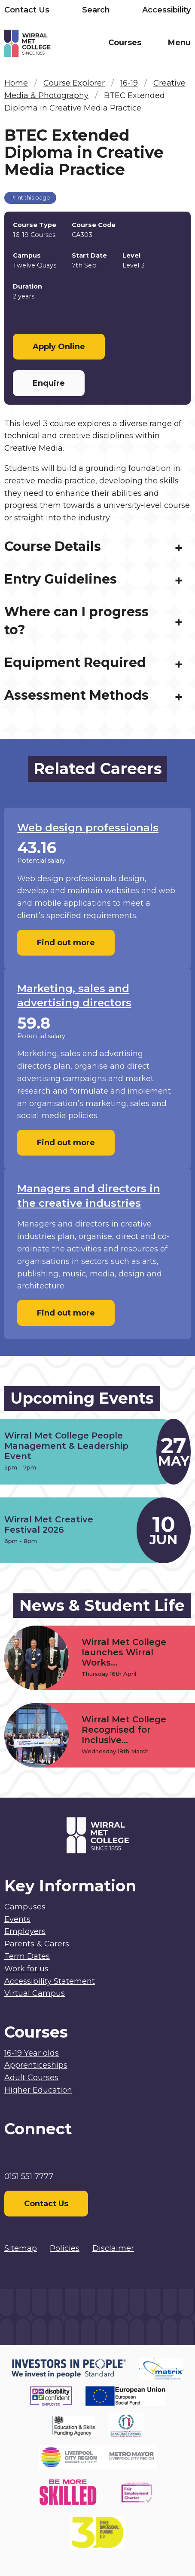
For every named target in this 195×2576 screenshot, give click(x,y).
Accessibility (166, 10)
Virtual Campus (34, 1993)
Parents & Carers (36, 1944)
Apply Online (59, 346)
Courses (124, 42)
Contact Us (26, 10)
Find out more (66, 948)
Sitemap (20, 2248)
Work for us (26, 1968)
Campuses (25, 1907)
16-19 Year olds (31, 2053)
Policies (64, 2248)
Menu (179, 42)
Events (17, 1919)
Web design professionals (87, 833)
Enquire (49, 383)
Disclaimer (113, 2248)
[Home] (51, 45)
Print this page (30, 197)
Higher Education (38, 2090)
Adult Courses (31, 2077)
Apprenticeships (35, 2065)
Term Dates (27, 1956)
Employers (25, 1931)
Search (96, 10)
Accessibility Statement (49, 1981)
